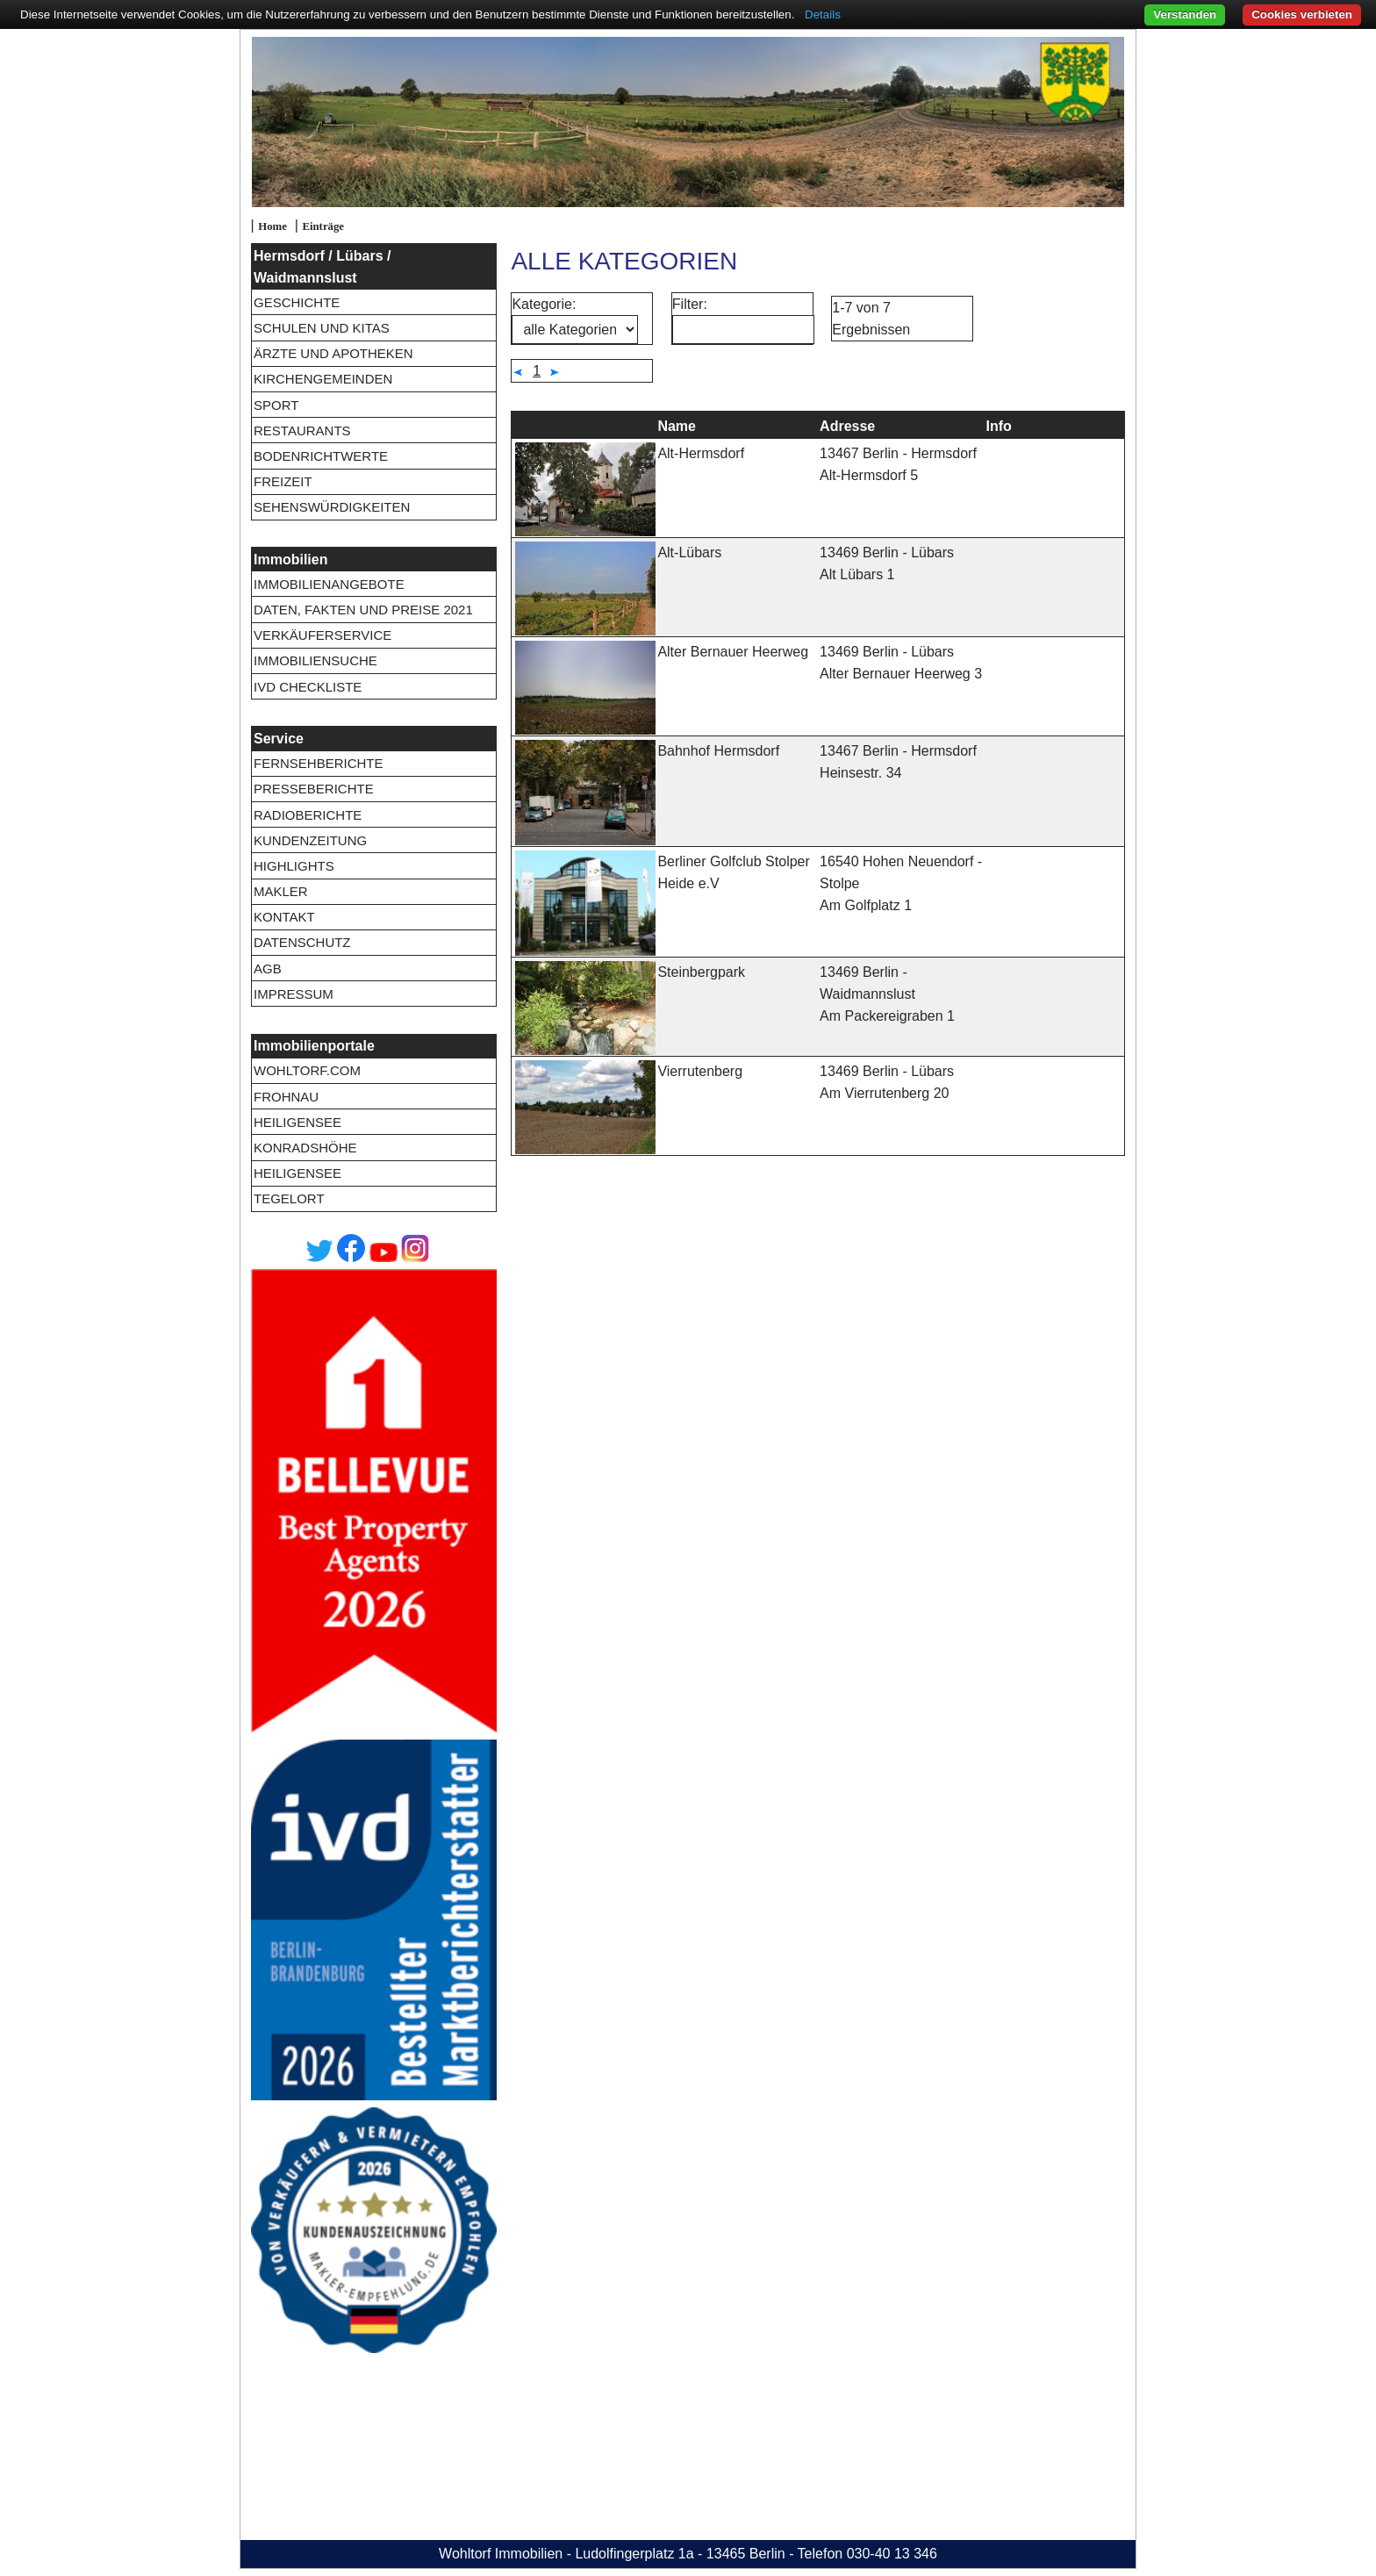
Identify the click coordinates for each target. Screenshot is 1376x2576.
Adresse (847, 426)
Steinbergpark (701, 972)
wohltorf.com (307, 1070)
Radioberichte (308, 815)
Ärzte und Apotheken (333, 353)
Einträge (323, 226)
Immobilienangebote (329, 584)
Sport (276, 405)
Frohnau (286, 1096)
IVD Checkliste (308, 687)
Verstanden (1184, 14)
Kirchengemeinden (323, 379)
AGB (268, 968)
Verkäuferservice (322, 635)
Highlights (294, 866)
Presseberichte (314, 788)
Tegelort (289, 1198)
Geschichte (297, 302)
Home (272, 226)
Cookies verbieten (1301, 14)
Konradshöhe (305, 1147)
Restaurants (302, 430)
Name (676, 426)
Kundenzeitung (310, 840)
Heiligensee (297, 1122)
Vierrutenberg (699, 1071)
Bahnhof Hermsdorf (718, 750)
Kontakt (284, 917)
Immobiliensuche (315, 660)
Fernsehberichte (318, 763)
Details (823, 14)
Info (999, 426)
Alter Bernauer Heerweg (732, 651)
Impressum (293, 994)
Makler (281, 891)
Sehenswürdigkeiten (332, 507)
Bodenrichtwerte (321, 456)
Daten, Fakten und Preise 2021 (363, 609)
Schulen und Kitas (322, 328)
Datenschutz (302, 942)
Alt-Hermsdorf (700, 453)
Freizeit (283, 481)
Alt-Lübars (689, 552)
